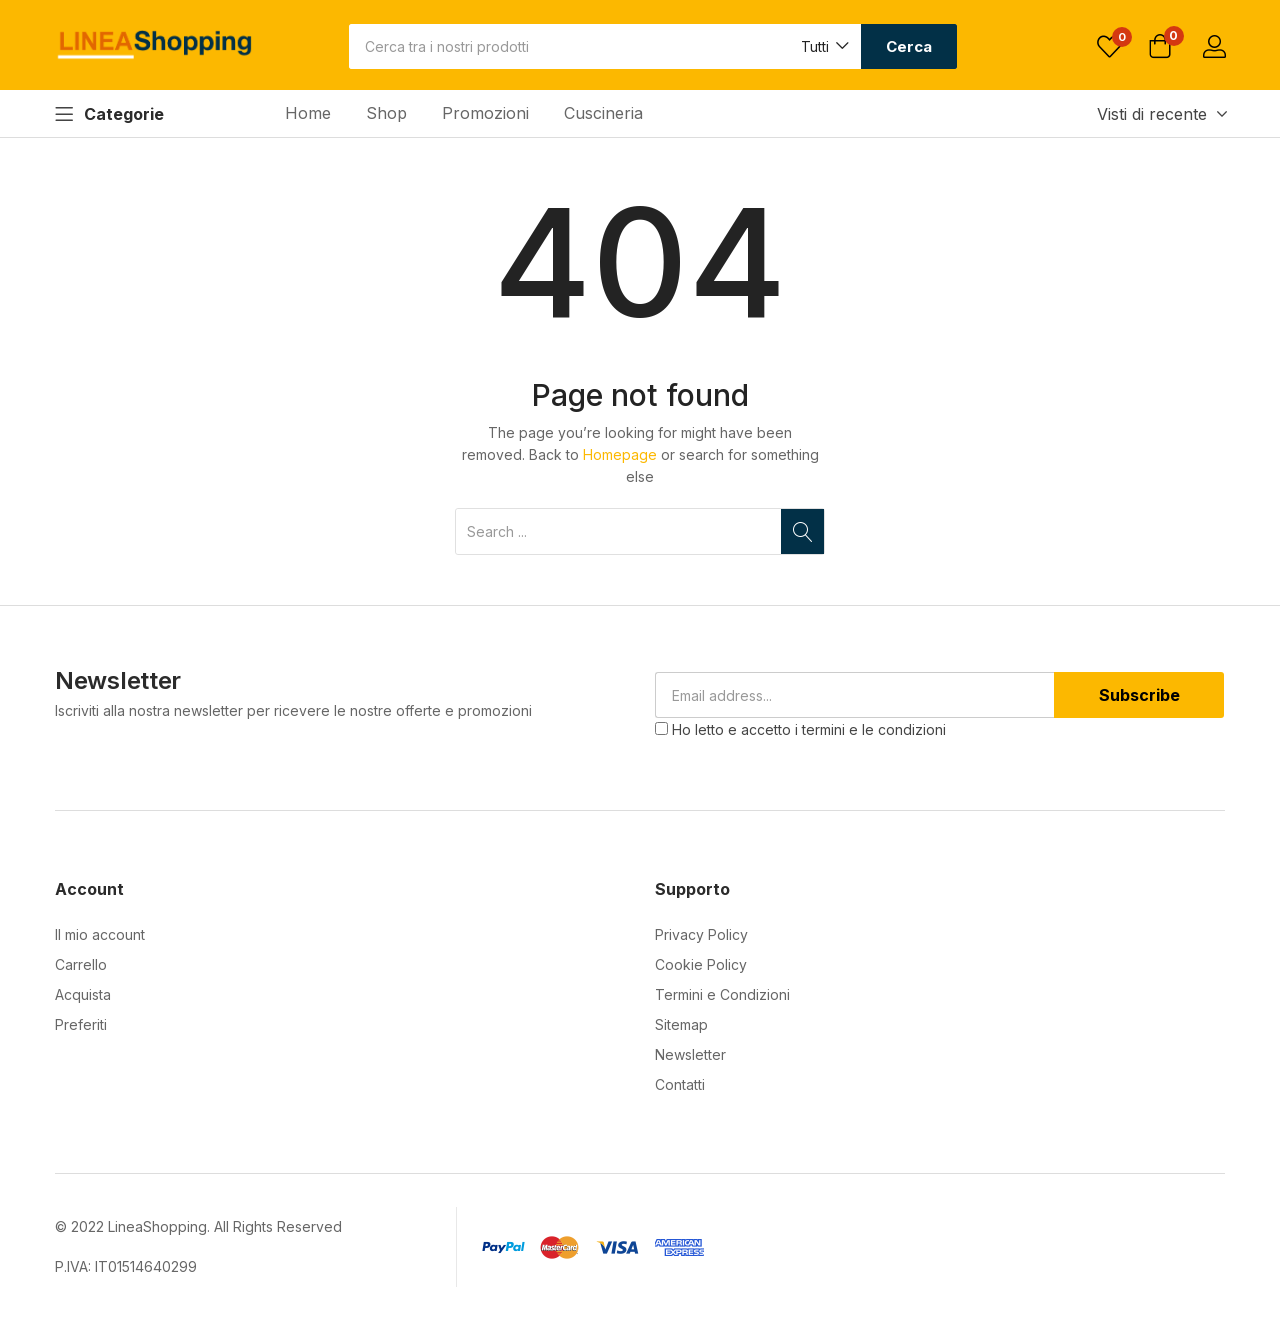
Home (308, 113)
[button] (823, 46)
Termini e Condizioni (722, 994)
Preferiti (81, 1024)
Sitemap (681, 1024)
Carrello (81, 964)
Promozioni (485, 113)
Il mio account (100, 934)
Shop (386, 113)
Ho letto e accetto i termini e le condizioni (809, 729)
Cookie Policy (701, 964)
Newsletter (690, 1054)
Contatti (680, 1084)
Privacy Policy (701, 934)
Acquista (83, 994)
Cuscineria (603, 113)
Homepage (620, 454)
